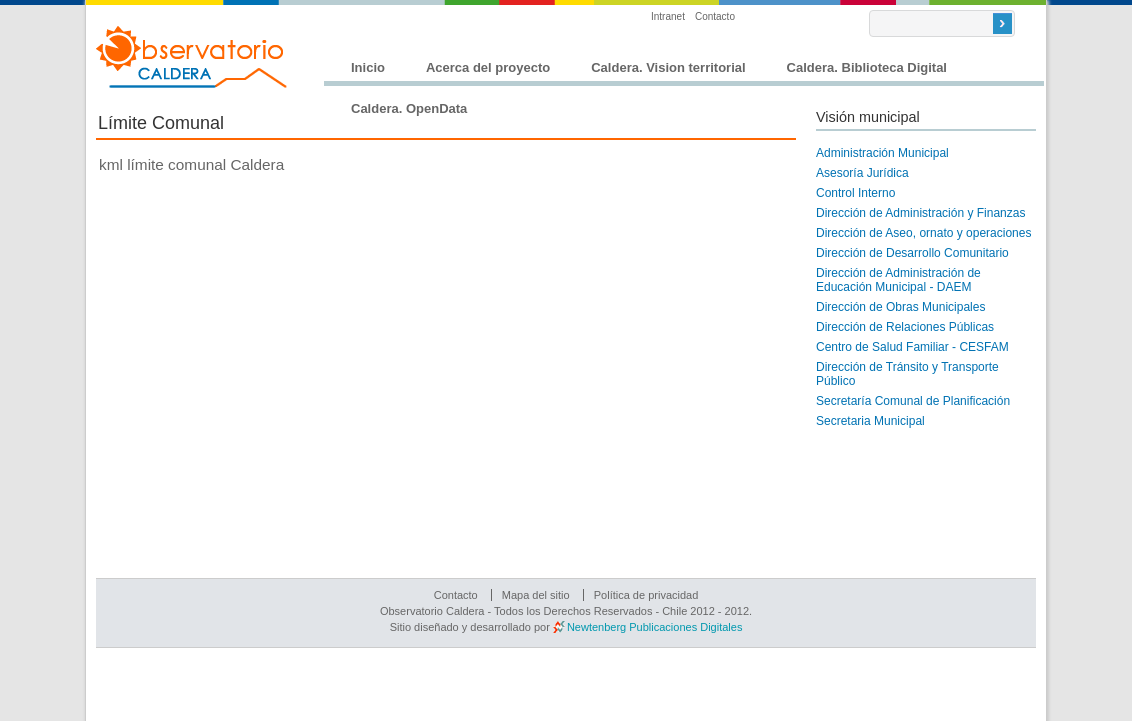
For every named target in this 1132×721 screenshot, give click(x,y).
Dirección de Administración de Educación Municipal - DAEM (898, 280)
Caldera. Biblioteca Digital (867, 67)
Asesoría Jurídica (862, 173)
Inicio (368, 67)
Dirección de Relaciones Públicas (905, 327)
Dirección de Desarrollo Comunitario (912, 253)
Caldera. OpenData (409, 108)
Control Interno (855, 193)
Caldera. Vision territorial (668, 67)
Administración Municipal (882, 153)
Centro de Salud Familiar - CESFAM (912, 347)
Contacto (715, 16)
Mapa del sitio (536, 595)
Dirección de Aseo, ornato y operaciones (923, 233)
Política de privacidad (646, 595)
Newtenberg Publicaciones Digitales (654, 627)
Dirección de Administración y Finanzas (920, 213)
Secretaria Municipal (870, 421)
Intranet (668, 16)
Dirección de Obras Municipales (900, 307)
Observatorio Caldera (192, 57)
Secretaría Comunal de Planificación (913, 401)
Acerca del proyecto (488, 67)
